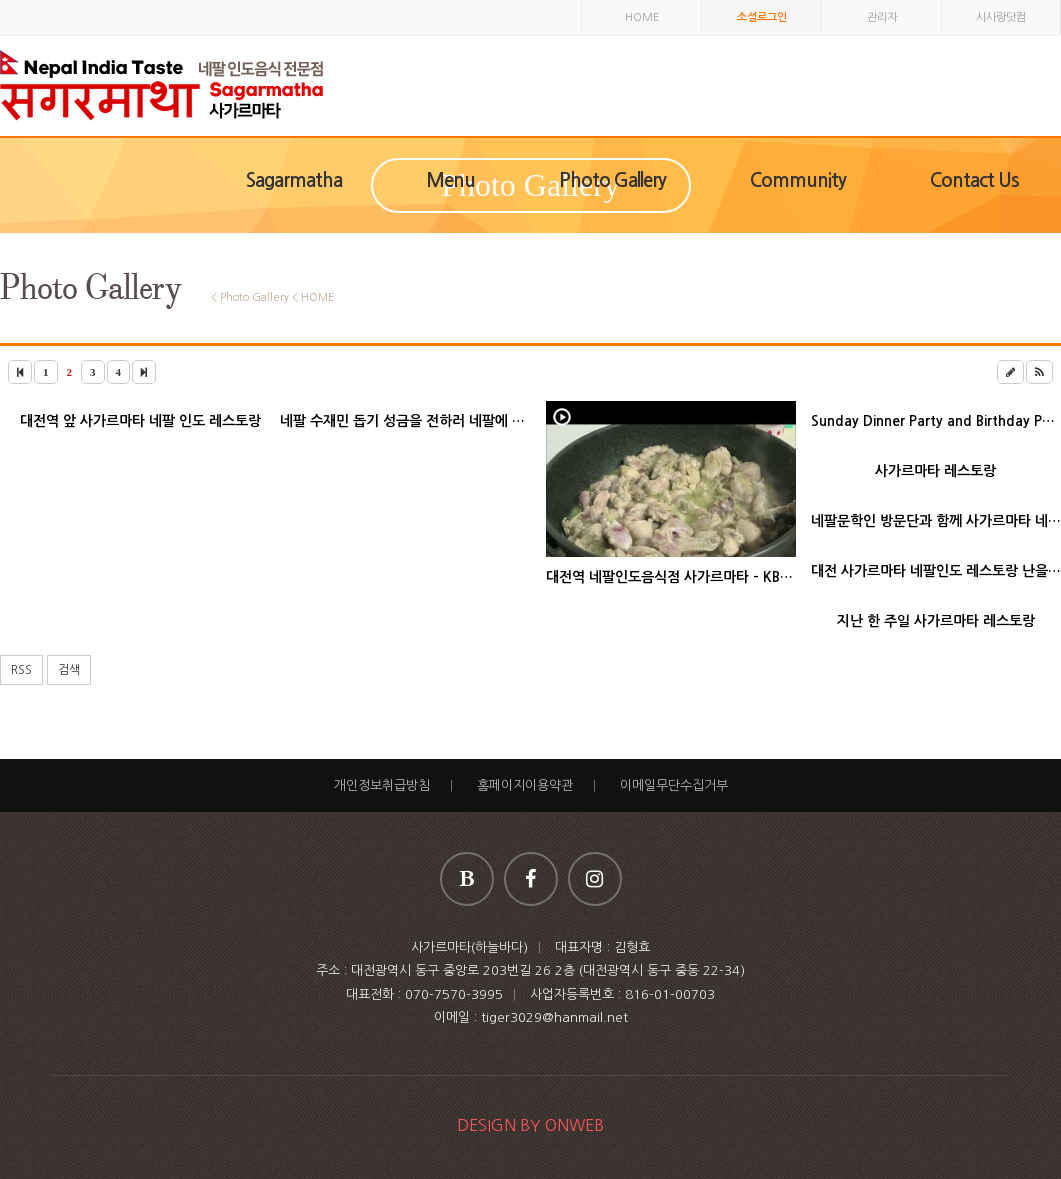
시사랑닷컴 (1001, 17)
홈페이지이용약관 (525, 785)
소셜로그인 (762, 17)
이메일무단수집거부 (674, 785)
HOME (642, 17)
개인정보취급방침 (382, 785)
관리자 (882, 17)
